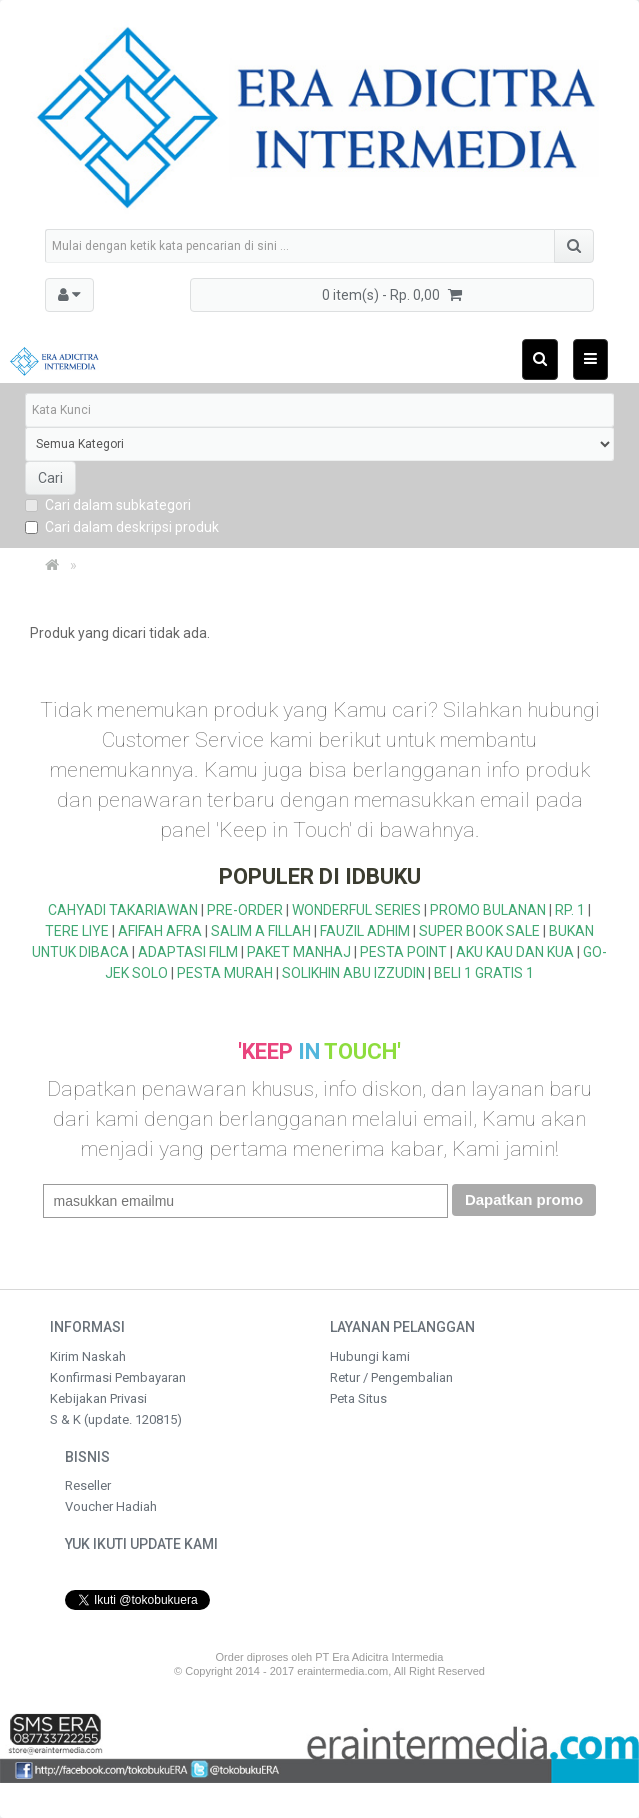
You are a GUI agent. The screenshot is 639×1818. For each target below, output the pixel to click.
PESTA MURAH (225, 973)
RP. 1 (570, 910)
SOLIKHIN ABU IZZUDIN (353, 973)
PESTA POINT (403, 952)
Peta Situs (358, 1398)
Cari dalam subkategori (108, 505)
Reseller (88, 1485)
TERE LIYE (77, 931)
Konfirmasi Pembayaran (118, 1377)
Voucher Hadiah (111, 1506)
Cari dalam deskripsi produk (122, 527)
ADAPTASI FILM (188, 952)
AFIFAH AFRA (160, 931)
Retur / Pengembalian (391, 1377)
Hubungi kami (370, 1356)
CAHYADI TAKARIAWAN (123, 910)
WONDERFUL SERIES (356, 910)
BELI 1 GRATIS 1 (484, 973)
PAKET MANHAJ (299, 952)
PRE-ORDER (245, 910)
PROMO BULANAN (488, 910)
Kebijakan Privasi (98, 1398)
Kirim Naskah (88, 1356)
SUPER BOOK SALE (479, 931)
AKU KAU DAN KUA (515, 952)
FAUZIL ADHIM (365, 931)
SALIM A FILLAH (261, 931)
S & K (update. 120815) (116, 1419)
